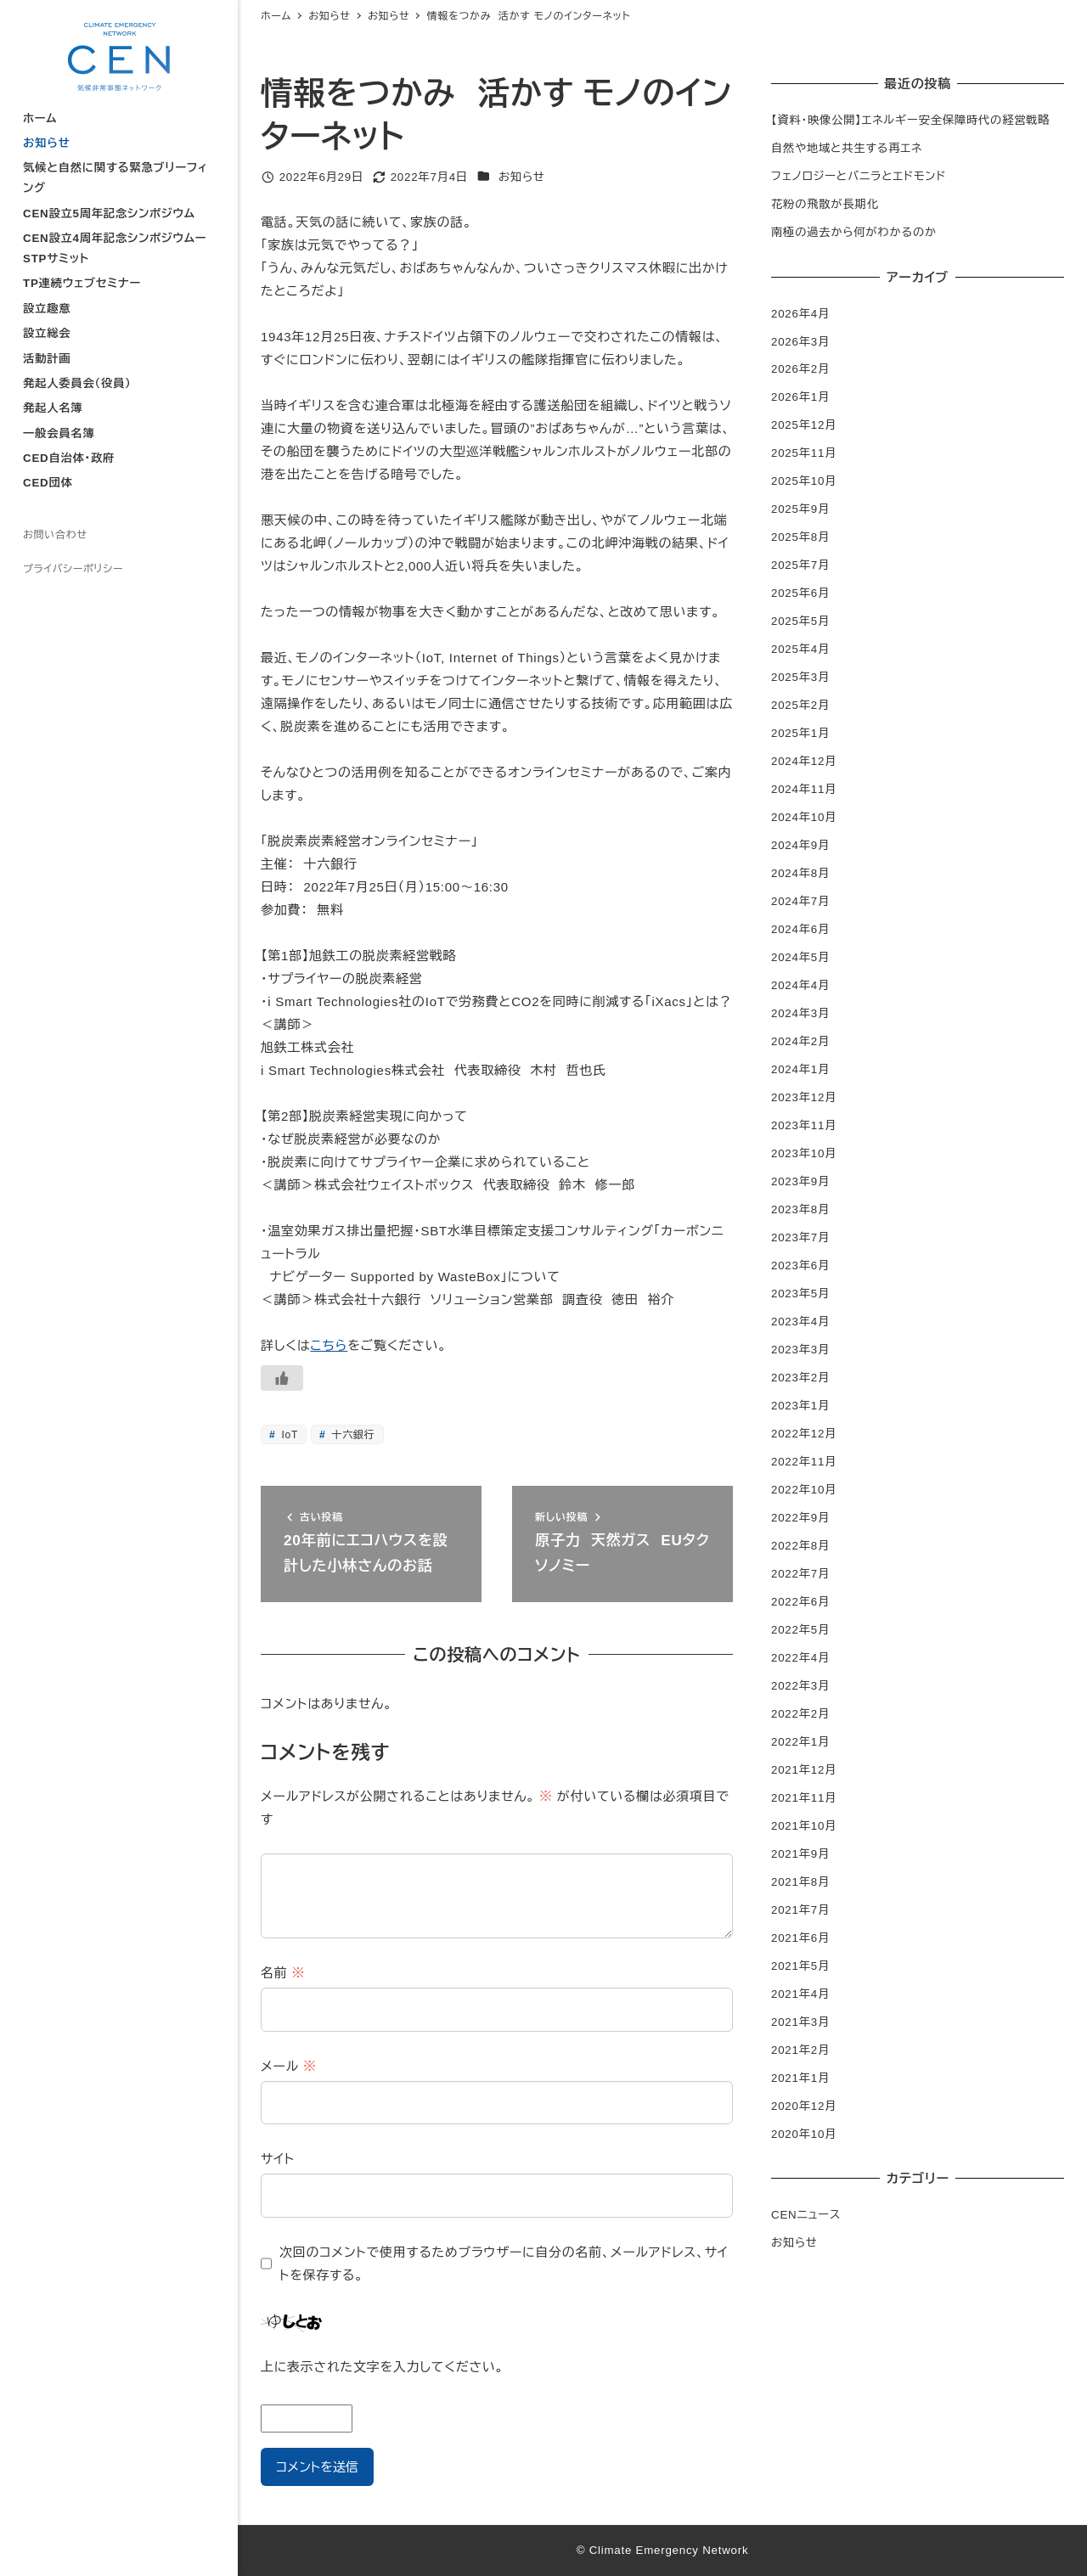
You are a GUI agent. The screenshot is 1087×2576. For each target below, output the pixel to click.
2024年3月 (800, 1013)
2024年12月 (803, 761)
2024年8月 (800, 873)
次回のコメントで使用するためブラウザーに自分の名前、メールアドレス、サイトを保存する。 (503, 2263)
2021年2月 (800, 2050)
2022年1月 (800, 1741)
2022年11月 (803, 1461)
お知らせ (521, 177)
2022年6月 (800, 1601)
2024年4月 (800, 985)
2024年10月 (803, 817)
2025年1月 (800, 733)
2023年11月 (803, 1125)
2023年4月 (800, 1321)
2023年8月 (800, 1209)
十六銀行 (351, 1435)
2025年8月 (800, 537)
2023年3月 (800, 1349)
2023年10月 (803, 1153)
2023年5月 (800, 1293)
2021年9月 (800, 1854)
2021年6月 (800, 1938)
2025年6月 (800, 593)
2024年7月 (800, 901)
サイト (278, 2158)
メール (289, 2066)
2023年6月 (800, 1265)
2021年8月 (800, 1882)
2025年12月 (803, 425)
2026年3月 (800, 341)
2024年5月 (800, 957)
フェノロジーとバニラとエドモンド (858, 176)
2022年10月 (803, 1489)
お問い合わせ (55, 535)
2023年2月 (800, 1377)
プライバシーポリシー (73, 569)
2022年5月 (800, 1629)
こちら (328, 1345)
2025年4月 (800, 649)
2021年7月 (800, 1910)
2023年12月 (803, 1097)
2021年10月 (803, 1826)
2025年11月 (803, 453)
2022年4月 (800, 1657)
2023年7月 (800, 1237)
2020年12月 (803, 2106)
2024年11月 (803, 789)
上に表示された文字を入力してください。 (382, 2366)
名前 (283, 1973)
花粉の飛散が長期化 (825, 204)
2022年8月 (800, 1545)
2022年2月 (800, 1713)
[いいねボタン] (282, 1378)
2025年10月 (803, 481)
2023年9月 (800, 1181)
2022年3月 (800, 1685)
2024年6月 (800, 929)
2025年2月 (800, 705)
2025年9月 (800, 509)
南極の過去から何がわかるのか (854, 232)
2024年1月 (800, 1069)
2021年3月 (800, 2022)
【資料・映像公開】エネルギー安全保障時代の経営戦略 (910, 120)
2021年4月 (800, 1994)
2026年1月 (800, 397)
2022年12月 (803, 1433)
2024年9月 (800, 845)
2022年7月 (800, 1573)
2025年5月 (800, 621)
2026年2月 (800, 369)
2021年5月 (800, 1966)
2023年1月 (800, 1405)
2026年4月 (800, 313)
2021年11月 (803, 1797)
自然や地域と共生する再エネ (846, 148)
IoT (288, 1435)
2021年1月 (800, 2078)
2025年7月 (800, 565)
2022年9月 (800, 1517)
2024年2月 (800, 1041)
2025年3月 (800, 677)
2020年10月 (803, 2134)
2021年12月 (803, 1769)
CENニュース (806, 2214)
